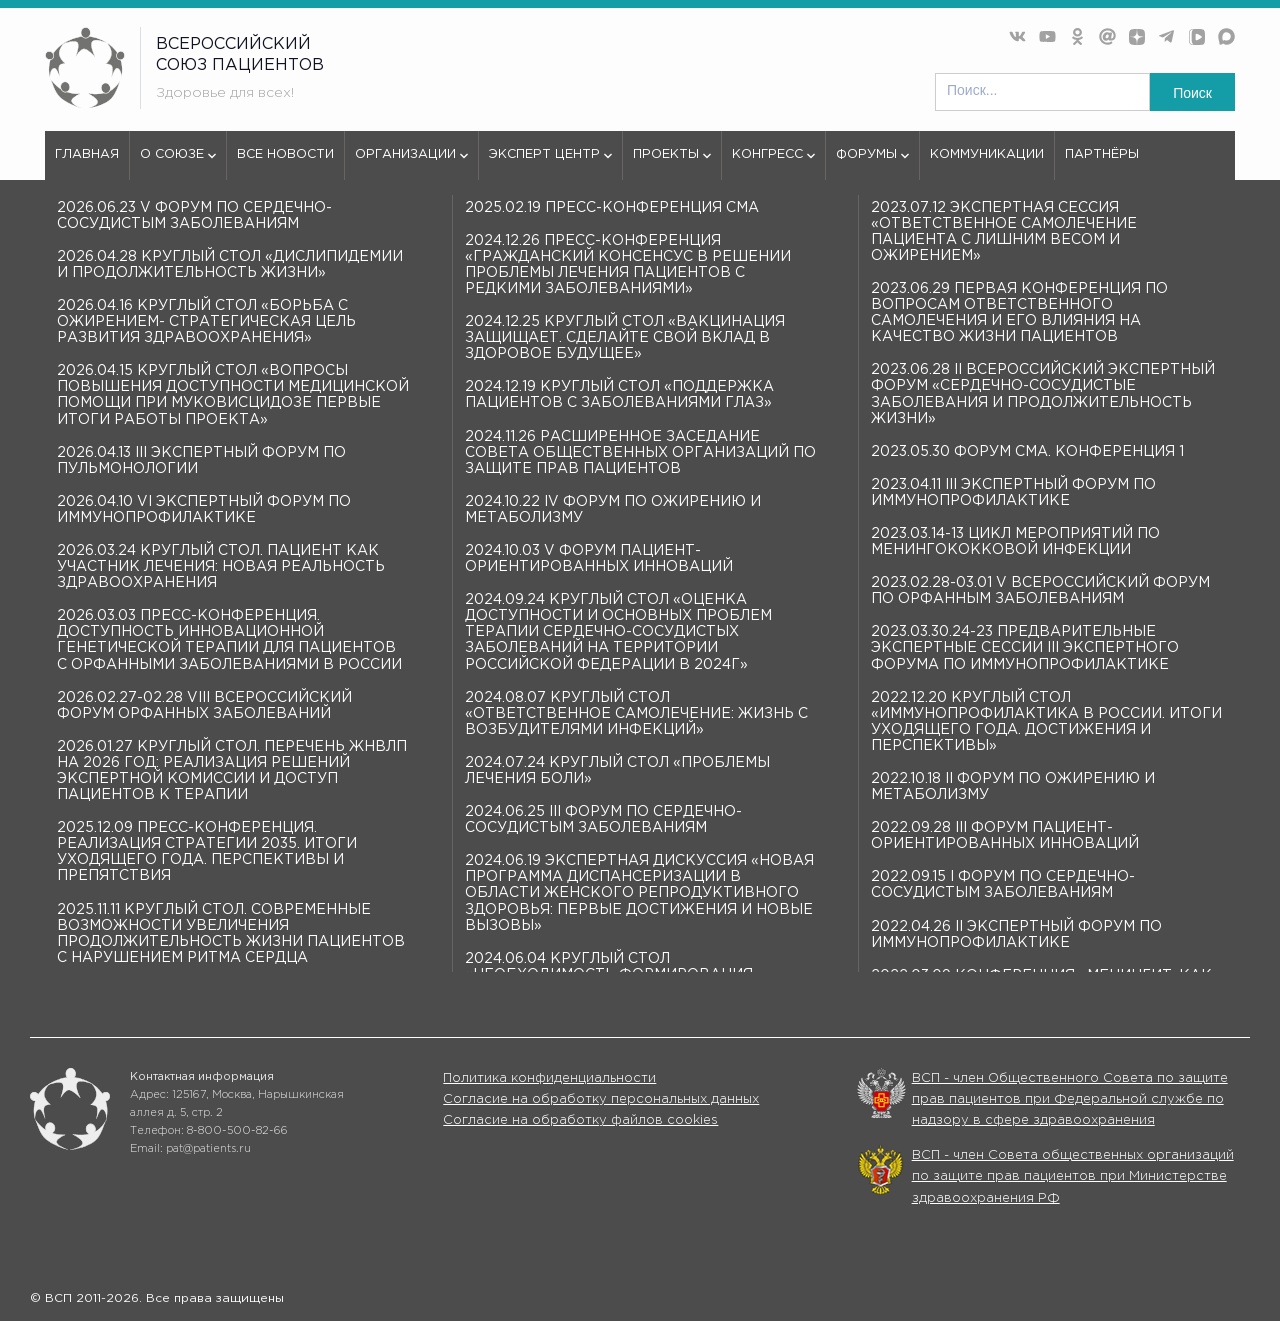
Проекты (672, 164)
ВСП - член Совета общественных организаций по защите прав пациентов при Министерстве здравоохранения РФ (1073, 1177)
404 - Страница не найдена (207, 254)
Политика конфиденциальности (549, 1078)
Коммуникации (987, 154)
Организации (411, 164)
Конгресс (773, 164)
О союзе (178, 164)
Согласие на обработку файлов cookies (580, 1120)
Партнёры (1102, 154)
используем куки (131, 708)
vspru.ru (71, 254)
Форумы (872, 164)
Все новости (285, 154)
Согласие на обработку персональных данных (601, 1099)
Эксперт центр (550, 164)
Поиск (1192, 93)
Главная (87, 154)
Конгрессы (839, 939)
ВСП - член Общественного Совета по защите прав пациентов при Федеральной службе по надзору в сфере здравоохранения (1070, 1100)
